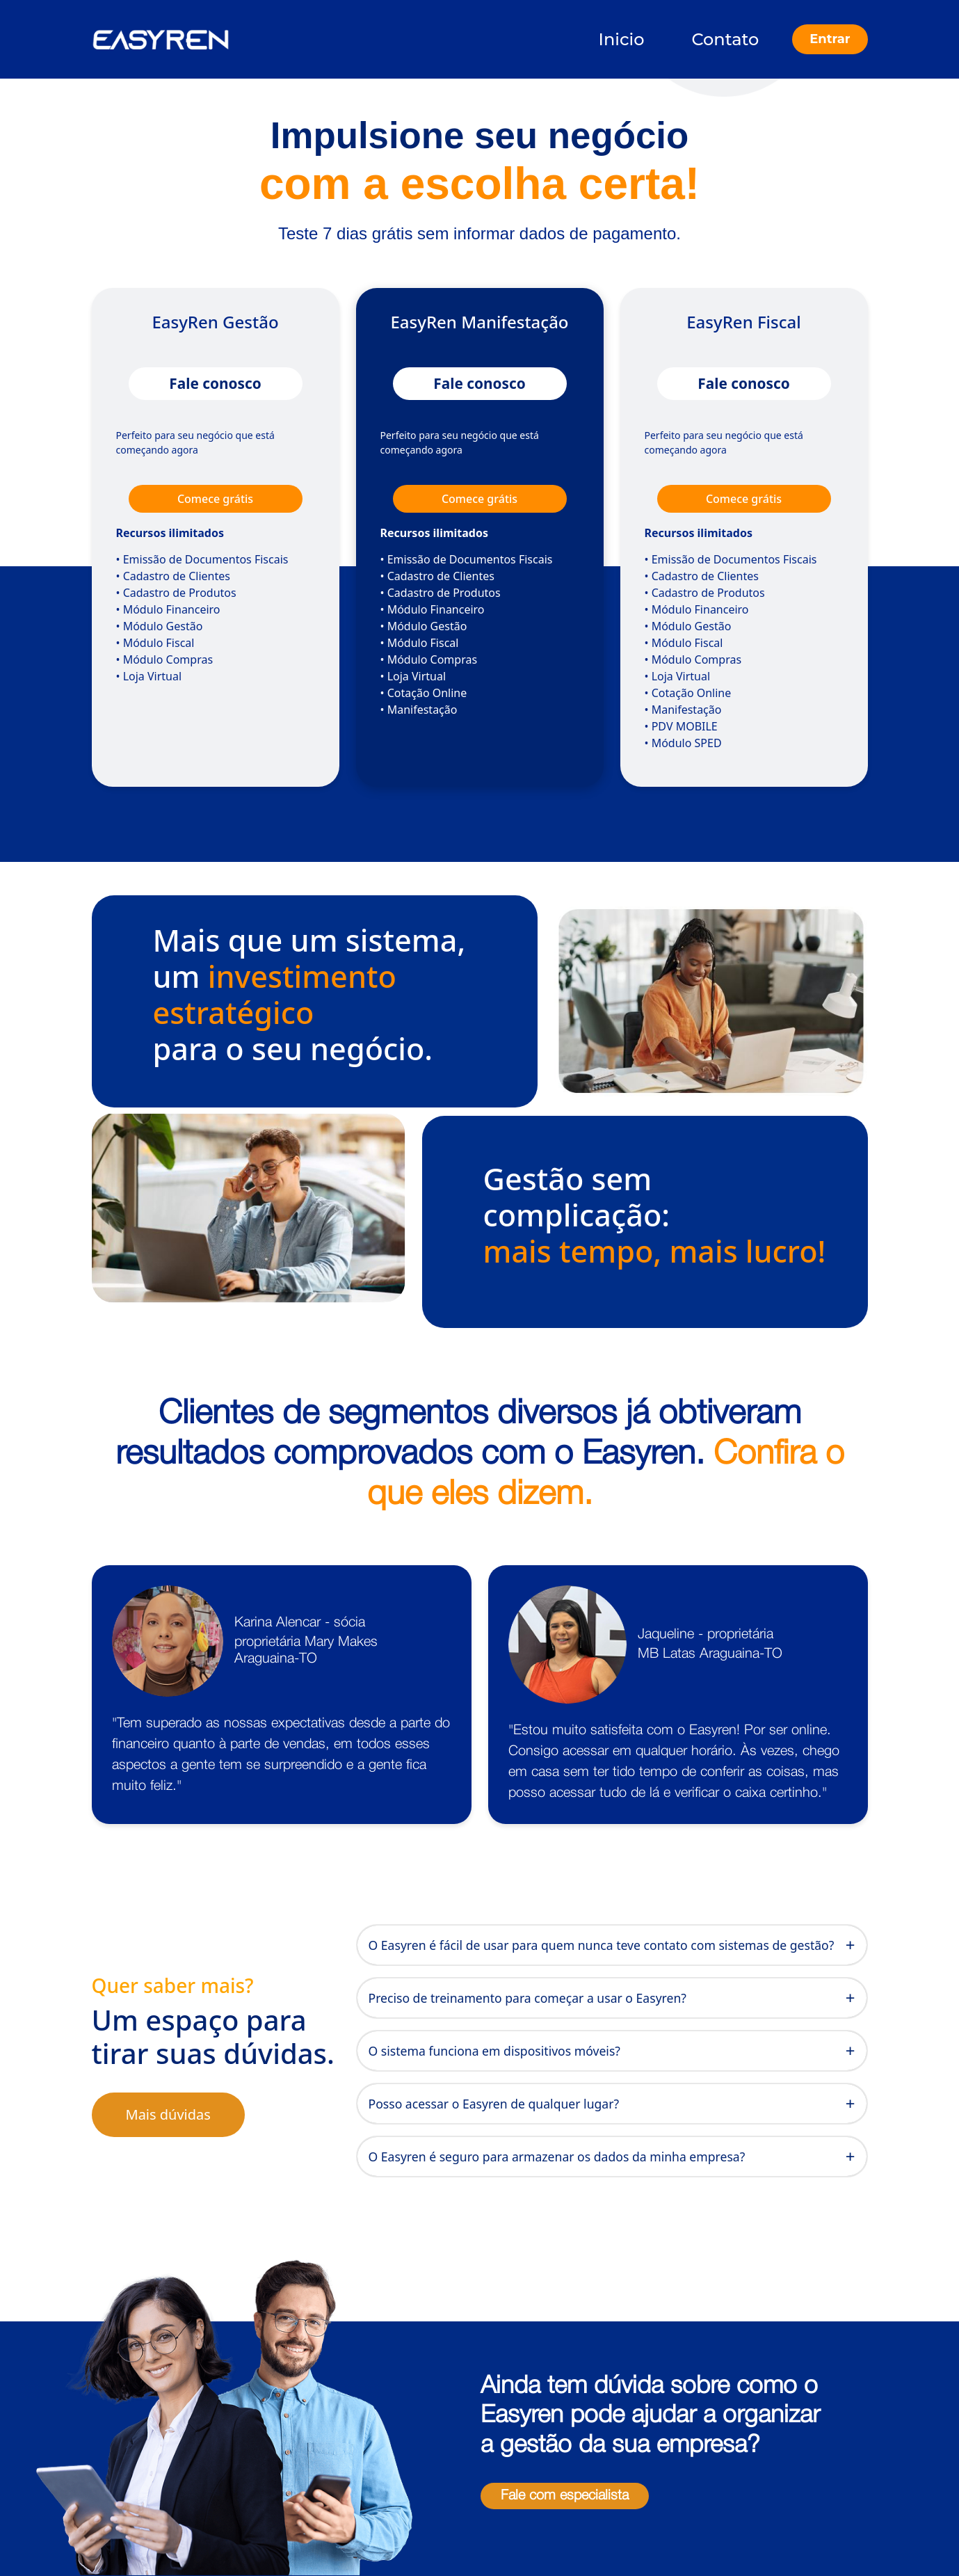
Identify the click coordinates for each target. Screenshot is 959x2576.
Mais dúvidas (168, 2114)
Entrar (829, 39)
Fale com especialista (565, 2496)
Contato (725, 39)
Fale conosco (215, 383)
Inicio (622, 39)
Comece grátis (215, 498)
